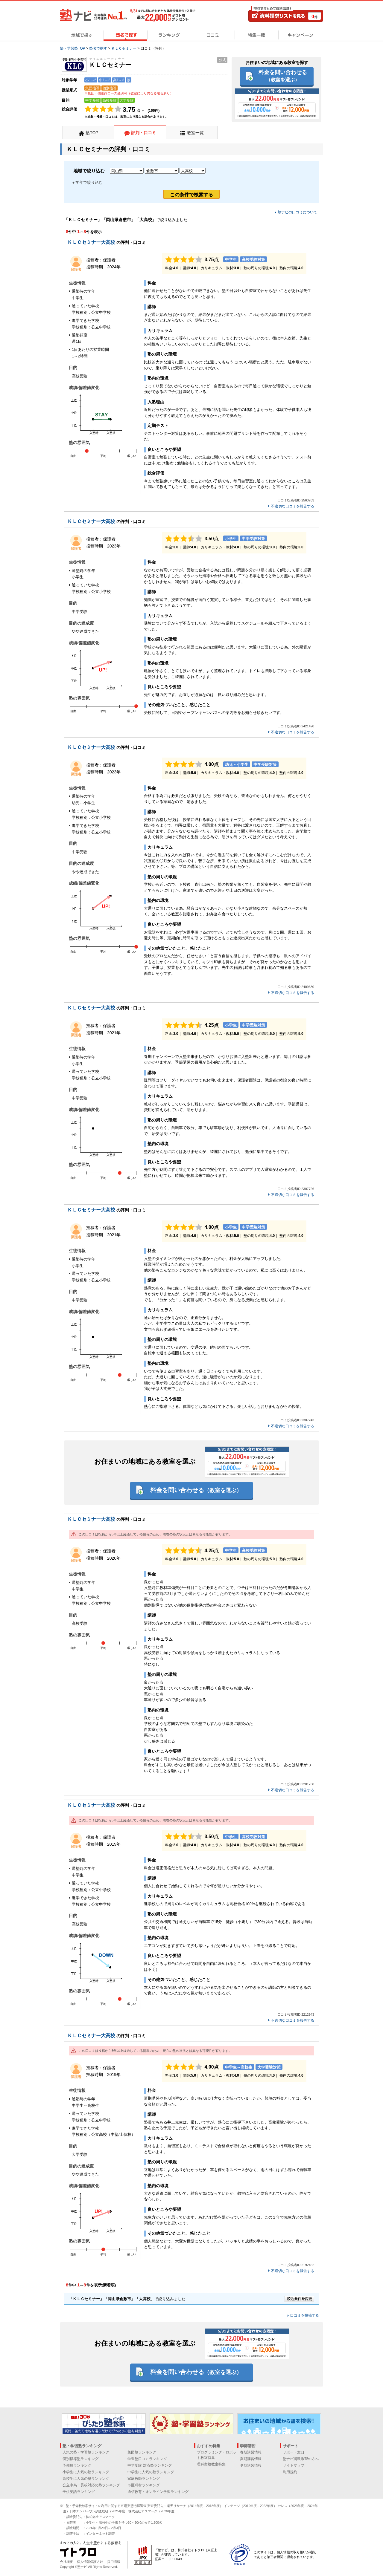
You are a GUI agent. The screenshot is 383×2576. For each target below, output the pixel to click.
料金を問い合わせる (283, 75)
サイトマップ (293, 2465)
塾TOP (92, 132)
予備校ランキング (77, 2465)
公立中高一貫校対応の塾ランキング (91, 2485)
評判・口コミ (143, 132)
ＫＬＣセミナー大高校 (91, 242)
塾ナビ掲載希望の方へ (301, 2459)
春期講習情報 (251, 2452)
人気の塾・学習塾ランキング (86, 2452)
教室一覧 (195, 132)
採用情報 (113, 2561)
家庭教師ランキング (143, 2478)
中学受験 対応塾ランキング (149, 2465)
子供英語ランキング (79, 2492)
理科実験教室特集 (211, 2464)
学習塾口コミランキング (147, 2459)
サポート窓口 (293, 2452)
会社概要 (66, 2561)
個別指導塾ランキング (80, 2459)
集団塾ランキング (141, 2452)
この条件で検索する (191, 194)
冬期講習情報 (251, 2465)
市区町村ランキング (143, 2485)
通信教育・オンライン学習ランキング (158, 2492)
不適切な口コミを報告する (292, 506)
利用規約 (290, 2472)
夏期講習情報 (251, 2459)
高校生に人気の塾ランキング (86, 2478)
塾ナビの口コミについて (297, 212)
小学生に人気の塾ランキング (86, 2472)
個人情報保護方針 (90, 2561)
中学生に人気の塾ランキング (150, 2472)
